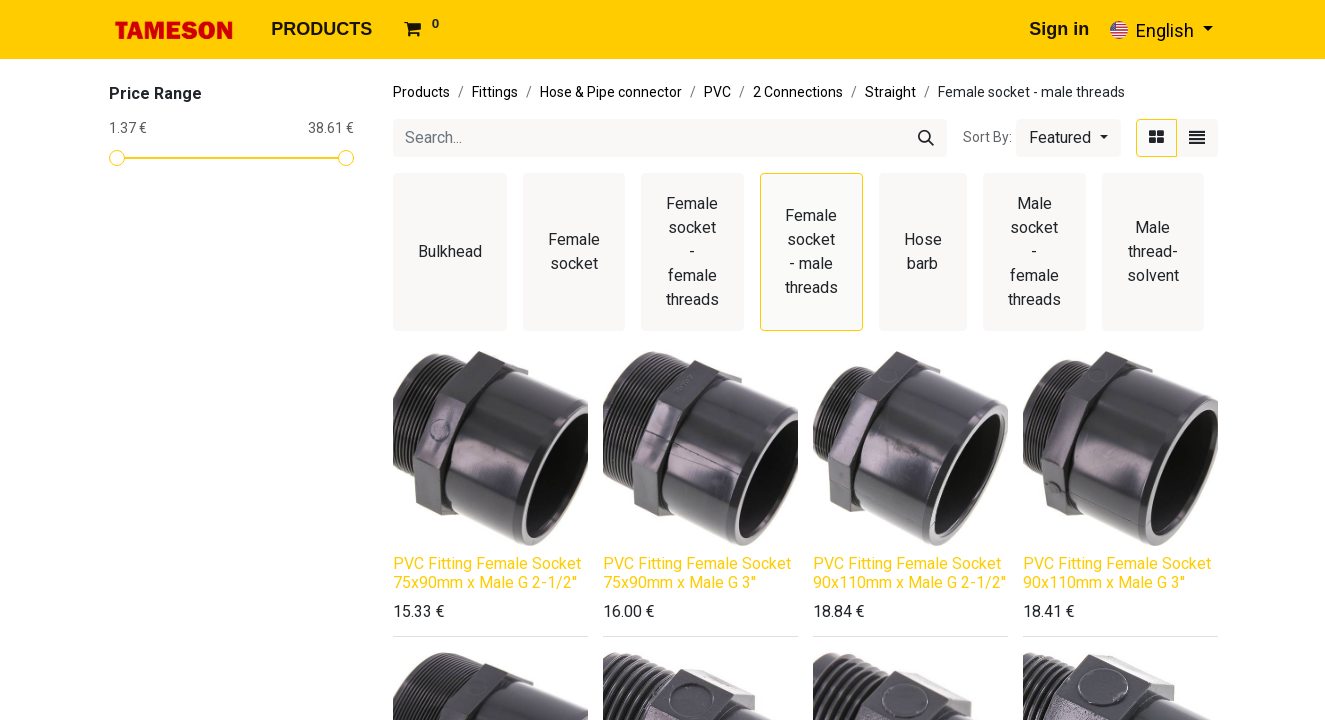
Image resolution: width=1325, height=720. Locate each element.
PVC (717, 92)
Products (421, 92)
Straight (890, 92)
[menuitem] (321, 29)
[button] (1068, 138)
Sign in (1059, 29)
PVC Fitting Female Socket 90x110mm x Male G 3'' (1117, 573)
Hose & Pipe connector (611, 92)
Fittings (495, 92)
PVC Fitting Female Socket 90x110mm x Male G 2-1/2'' (909, 573)
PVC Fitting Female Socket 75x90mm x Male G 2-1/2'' (487, 573)
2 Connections (798, 92)
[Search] (926, 138)
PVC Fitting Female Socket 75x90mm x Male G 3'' (697, 573)
